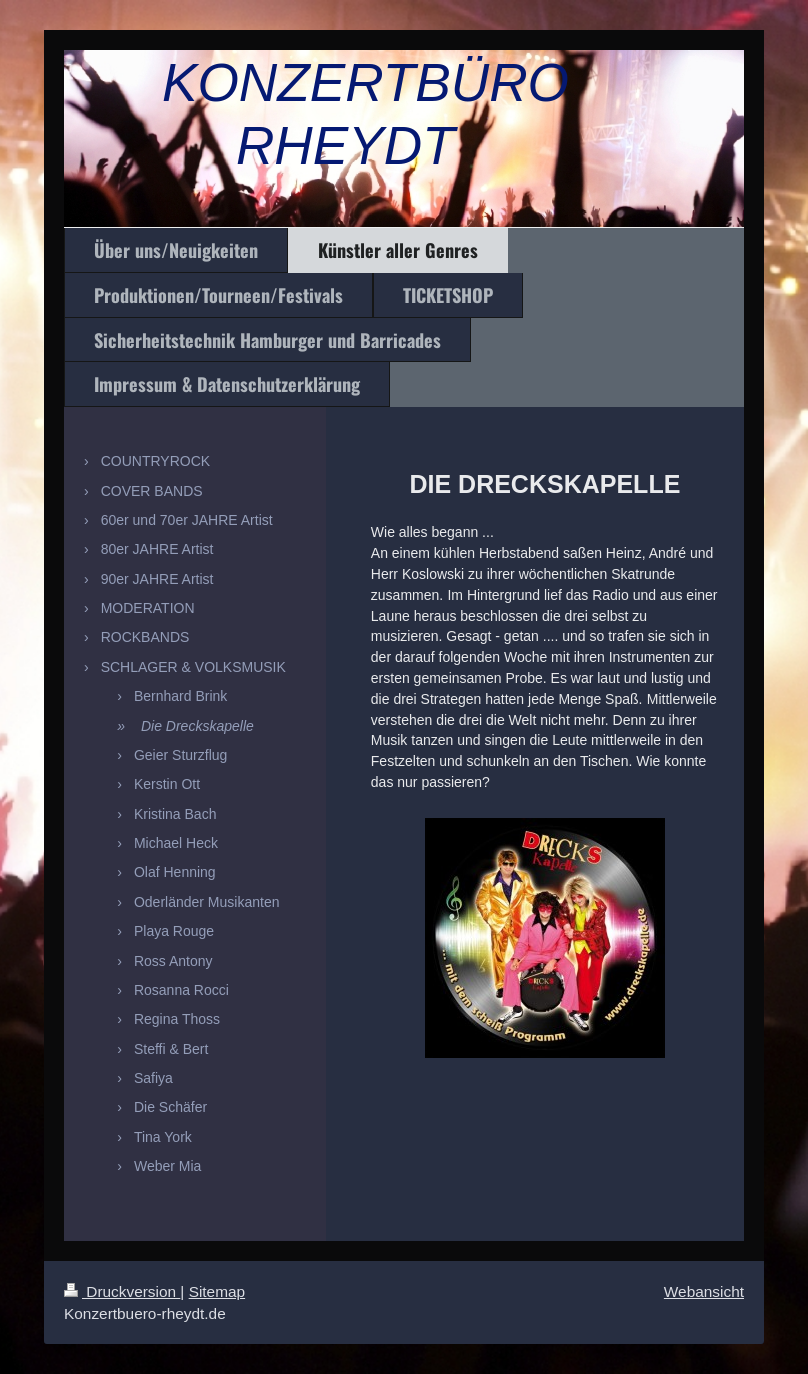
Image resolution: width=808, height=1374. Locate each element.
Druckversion (122, 1291)
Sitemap (217, 1291)
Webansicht (704, 1291)
